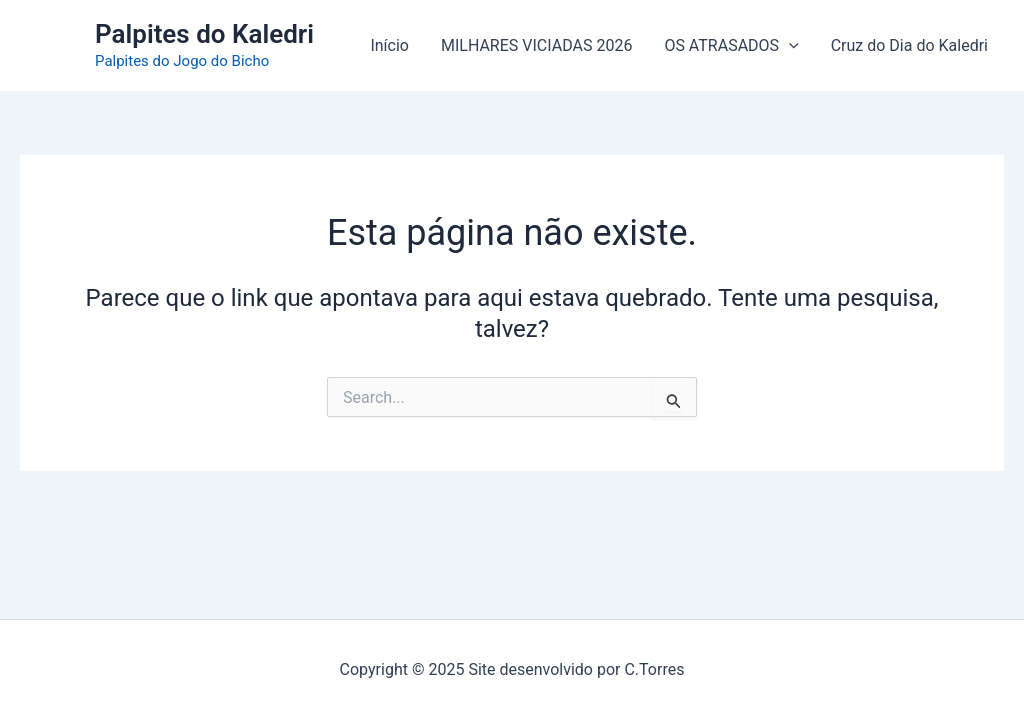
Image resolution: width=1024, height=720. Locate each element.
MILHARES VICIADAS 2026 (536, 45)
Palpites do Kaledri (204, 34)
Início (389, 45)
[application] (789, 46)
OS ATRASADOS (731, 46)
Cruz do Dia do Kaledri (909, 45)
